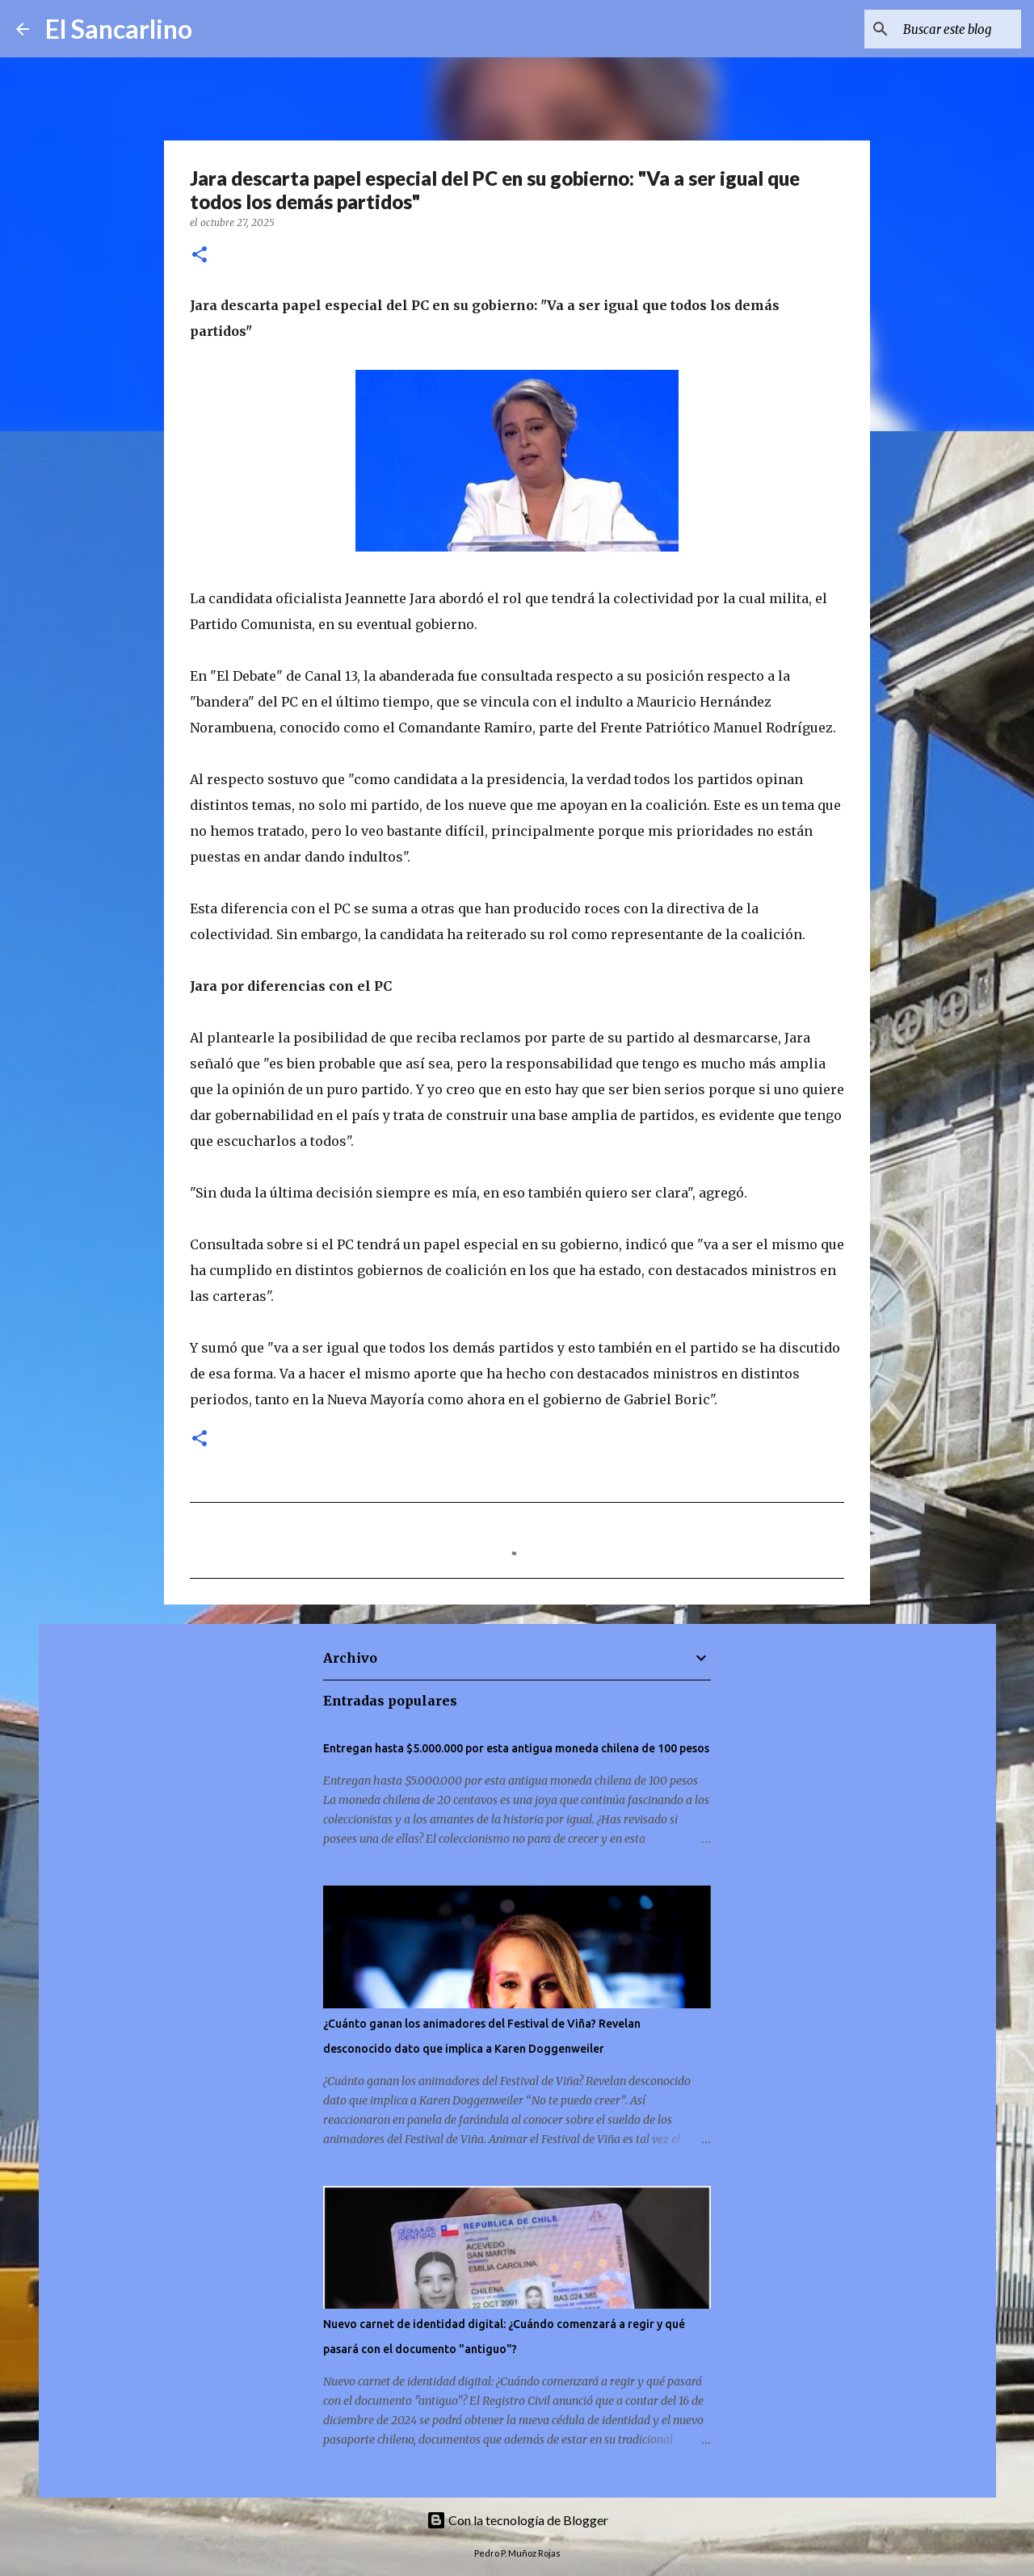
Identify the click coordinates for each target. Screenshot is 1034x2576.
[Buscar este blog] (936, 29)
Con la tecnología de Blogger (517, 2520)
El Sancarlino (118, 28)
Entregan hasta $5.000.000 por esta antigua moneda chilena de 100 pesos (516, 1748)
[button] (199, 255)
